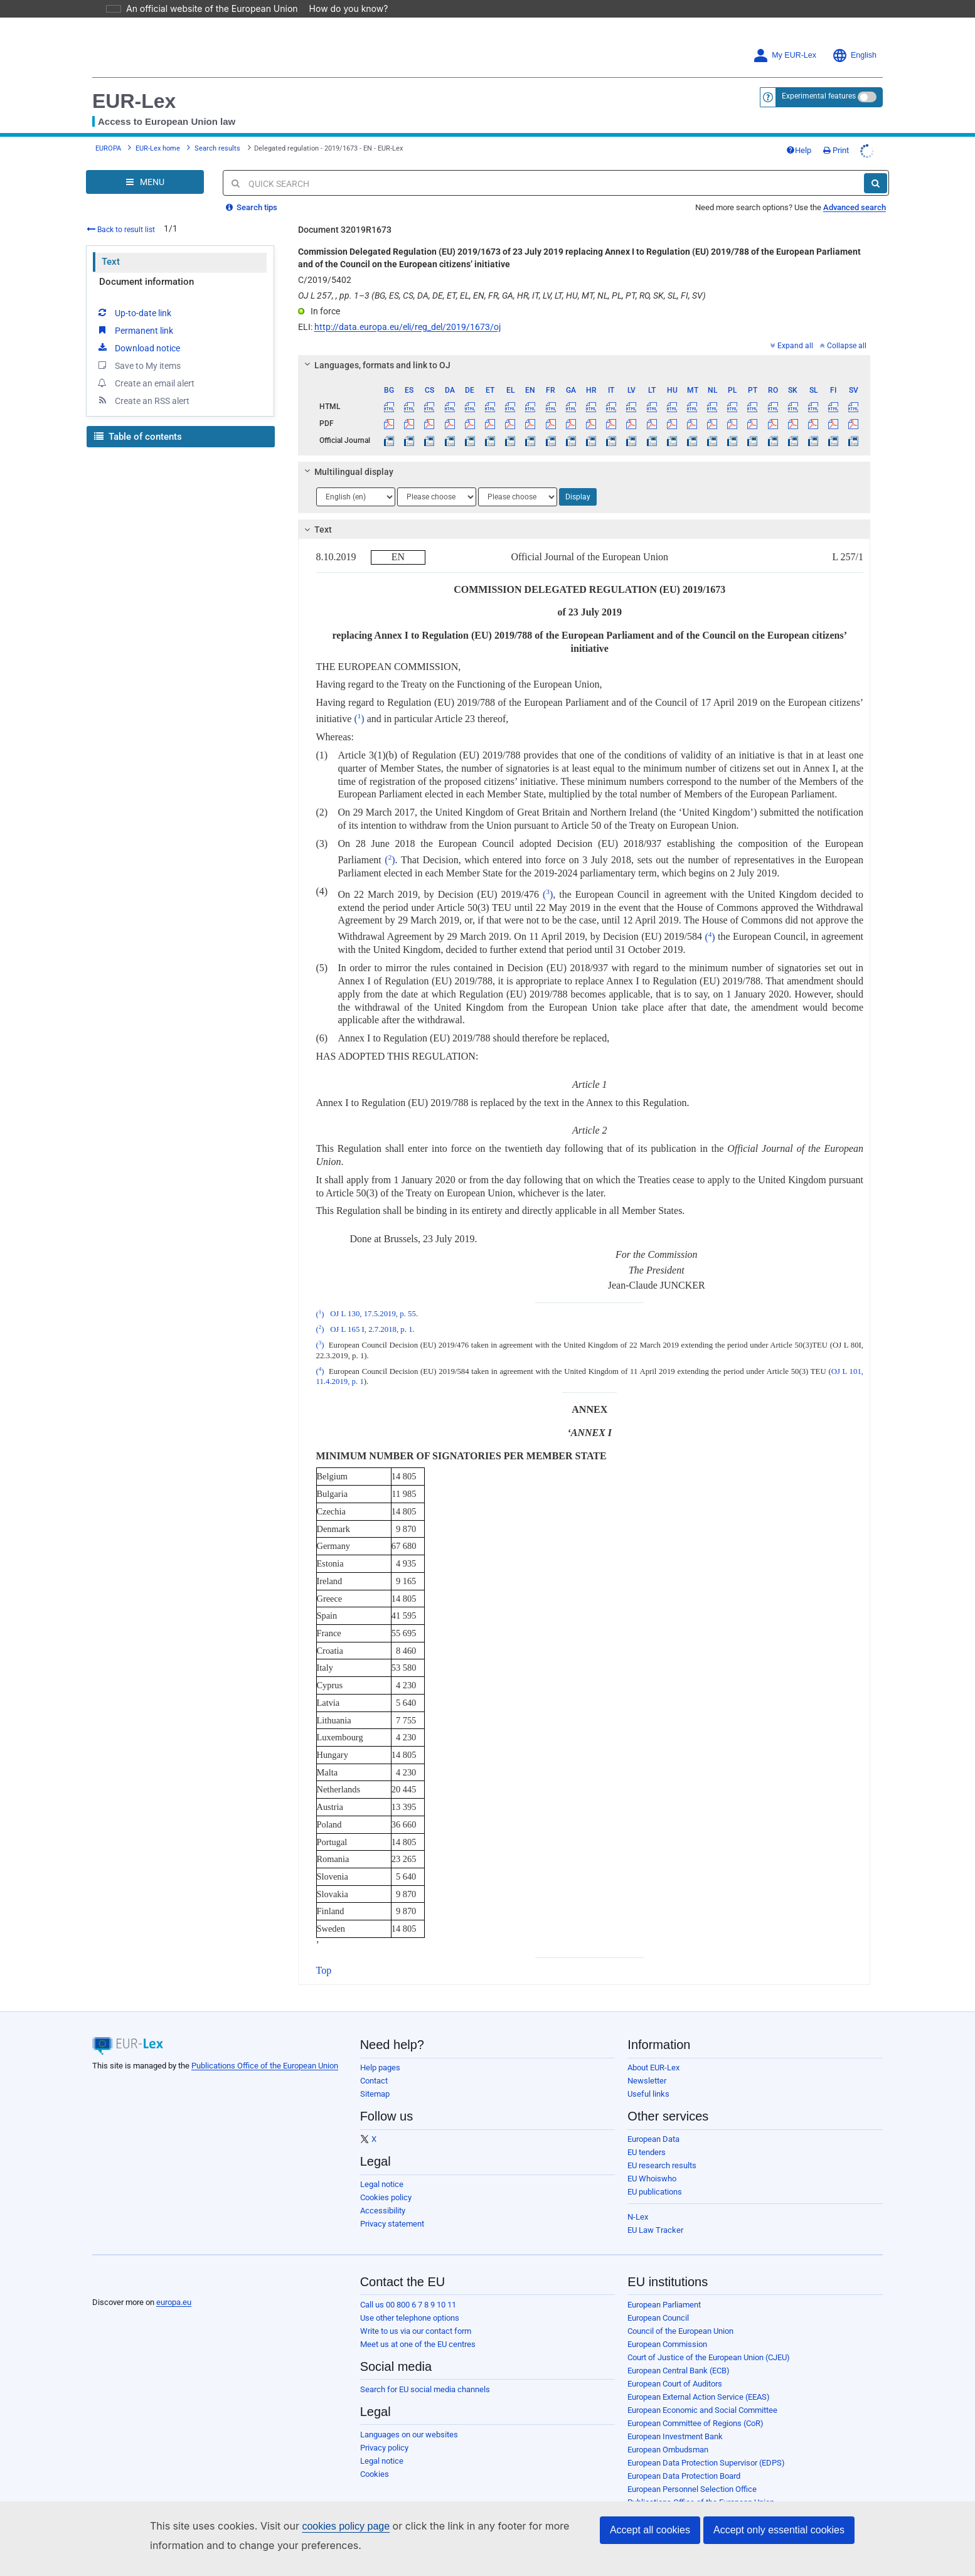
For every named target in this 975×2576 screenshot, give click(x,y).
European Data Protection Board (683, 2476)
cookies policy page (326, 2526)
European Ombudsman (667, 2449)
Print (836, 150)
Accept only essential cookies (778, 2530)
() (359, 718)
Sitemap (375, 2094)
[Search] (875, 183)
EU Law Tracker (655, 2230)
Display (577, 496)
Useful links (648, 2094)
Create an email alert (145, 382)
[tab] (584, 365)
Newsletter (646, 2080)
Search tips (251, 207)
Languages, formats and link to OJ (375, 365)
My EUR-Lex (784, 55)
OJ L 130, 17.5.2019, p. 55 (373, 1314)
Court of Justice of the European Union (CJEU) (708, 2357)
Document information (146, 281)
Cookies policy (386, 2197)
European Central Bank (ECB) (678, 2370)
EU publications (654, 2191)
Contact (374, 2080)
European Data (653, 2139)
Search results (217, 148)
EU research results (661, 2165)
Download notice (138, 347)
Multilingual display (346, 472)
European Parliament (664, 2304)
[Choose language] (355, 496)
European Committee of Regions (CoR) (695, 2423)
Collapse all (843, 345)
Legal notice (381, 2184)
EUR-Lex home (158, 148)
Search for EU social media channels (425, 2389)
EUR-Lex (134, 101)
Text (111, 261)
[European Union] (123, 2283)
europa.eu (173, 2302)
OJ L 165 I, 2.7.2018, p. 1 (371, 1329)
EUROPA (108, 148)
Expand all (791, 345)
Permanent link (134, 330)
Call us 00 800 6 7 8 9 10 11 (408, 2304)
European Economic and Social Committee (702, 2410)
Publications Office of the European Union (264, 2065)
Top (324, 1970)
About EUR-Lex (653, 2067)
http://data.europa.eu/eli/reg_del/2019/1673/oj (407, 327)
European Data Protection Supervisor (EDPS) (706, 2462)
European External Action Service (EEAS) (698, 2397)
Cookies (374, 2474)
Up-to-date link (133, 312)
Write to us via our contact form (415, 2331)
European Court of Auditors (674, 2383)
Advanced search (854, 207)
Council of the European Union (680, 2331)
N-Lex (637, 2217)
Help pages (380, 2067)
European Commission (667, 2344)
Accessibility (382, 2210)
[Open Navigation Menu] (145, 182)
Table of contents (138, 436)
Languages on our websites (409, 2434)
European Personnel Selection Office (692, 2489)
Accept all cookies (650, 2530)
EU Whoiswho (651, 2178)
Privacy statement (392, 2223)
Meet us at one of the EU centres (418, 2344)
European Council (658, 2318)
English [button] (854, 55)
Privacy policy (384, 2447)
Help (798, 150)
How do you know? (341, 8)
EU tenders (646, 2152)
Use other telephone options (409, 2318)
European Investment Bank (675, 2436)
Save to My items (138, 365)
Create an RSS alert (142, 400)
